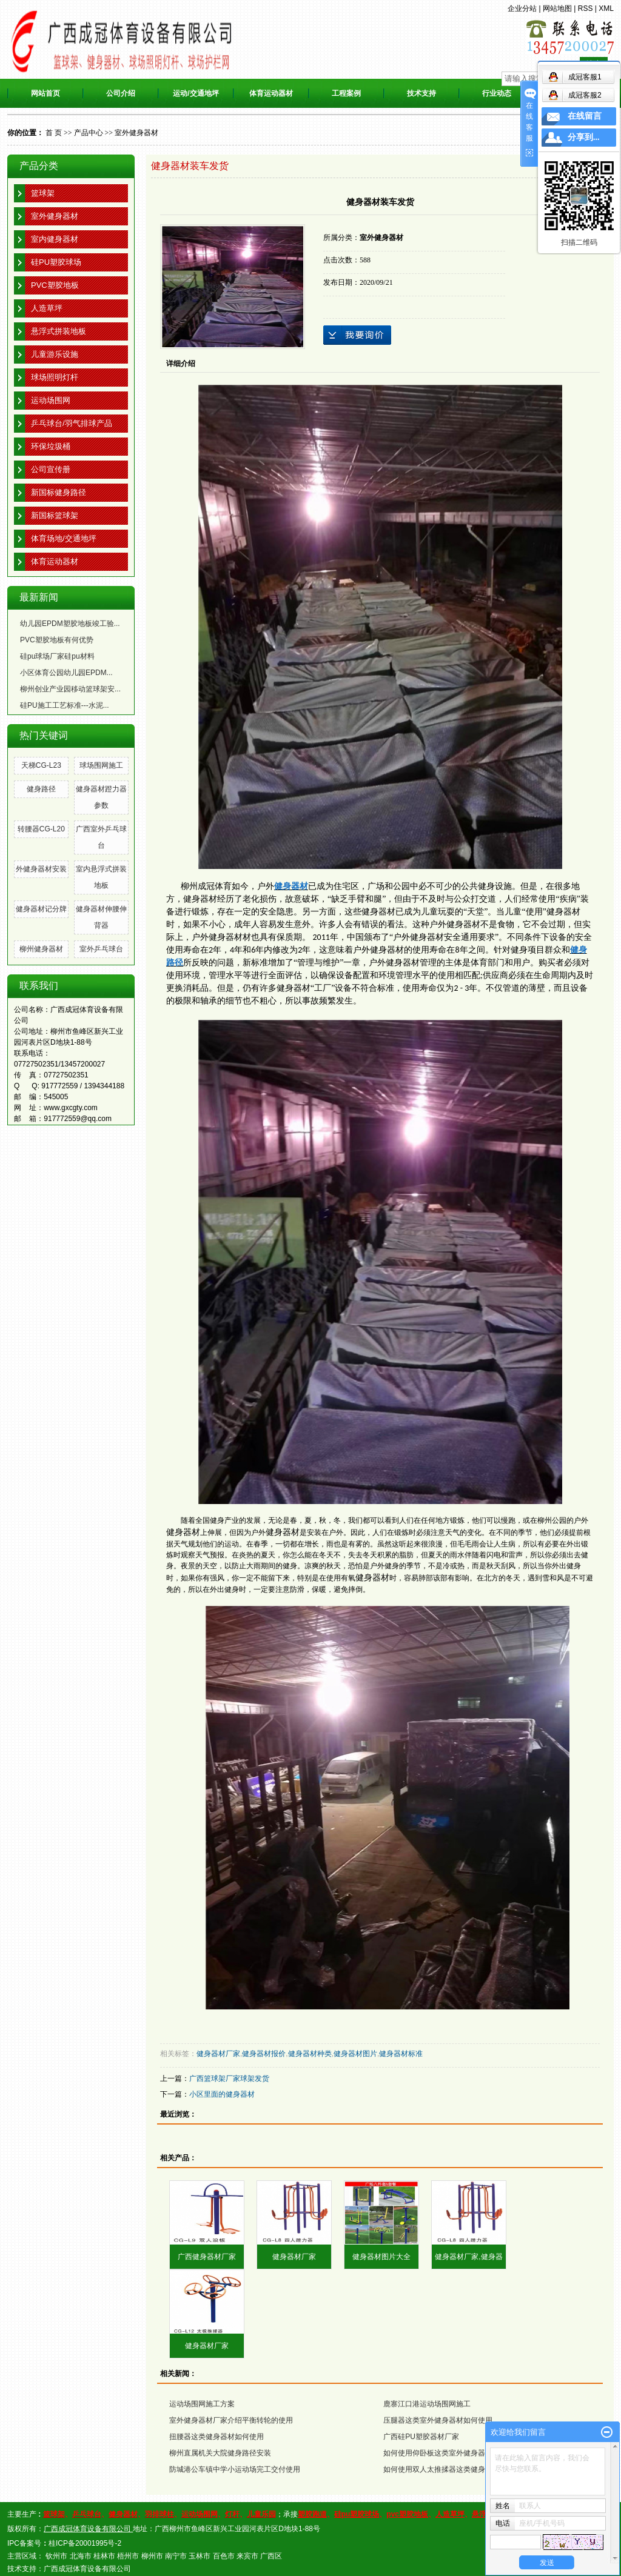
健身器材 (378, 911)
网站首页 (45, 93)
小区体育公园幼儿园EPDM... (66, 672)
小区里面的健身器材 (222, 2094)
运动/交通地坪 (195, 93)
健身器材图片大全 (381, 2256)
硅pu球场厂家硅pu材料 (57, 656)
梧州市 (128, 2556)
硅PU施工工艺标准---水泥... (64, 705)
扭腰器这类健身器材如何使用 (216, 2436)
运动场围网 (50, 400)
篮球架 (43, 193)
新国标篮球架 (54, 515)
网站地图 (557, 8)
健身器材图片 (355, 2053)
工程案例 (346, 93)
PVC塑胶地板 (55, 285)
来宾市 (247, 2556)
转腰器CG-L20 (41, 829)
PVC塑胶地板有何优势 (56, 640)
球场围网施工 (101, 765)
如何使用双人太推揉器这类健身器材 (441, 2469)
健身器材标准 (401, 2053)
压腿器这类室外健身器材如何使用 (437, 2420)
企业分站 (522, 8)
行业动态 (496, 93)
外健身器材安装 (41, 869)
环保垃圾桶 (50, 446)
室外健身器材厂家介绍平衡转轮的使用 (231, 2420)
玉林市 (199, 2556)
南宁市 (176, 2556)
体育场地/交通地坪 (63, 538)
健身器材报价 (264, 2053)
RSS (585, 8)
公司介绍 (120, 93)
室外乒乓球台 (101, 949)
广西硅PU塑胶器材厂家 (421, 2436)
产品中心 (88, 132)
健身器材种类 (310, 2053)
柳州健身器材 (41, 949)
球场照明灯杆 (54, 377)
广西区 (271, 2556)
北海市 (81, 2556)
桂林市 (104, 2556)
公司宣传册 (50, 469)
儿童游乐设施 (54, 354)
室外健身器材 (136, 132)
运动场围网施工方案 (202, 2404)
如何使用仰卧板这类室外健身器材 (437, 2453)
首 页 (53, 132)
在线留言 (585, 116)
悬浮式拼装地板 (58, 331)
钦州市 (56, 2556)
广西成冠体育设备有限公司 (87, 2568)
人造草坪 (46, 308)
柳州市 (152, 2556)
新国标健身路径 (58, 492)
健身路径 (41, 789)
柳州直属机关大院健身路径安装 (220, 2453)
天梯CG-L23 (41, 765)
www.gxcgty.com (70, 1107)
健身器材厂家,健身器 (468, 2256)
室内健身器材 (54, 239)
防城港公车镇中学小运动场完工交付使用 (234, 2469)
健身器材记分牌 (41, 909)
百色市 (224, 2556)
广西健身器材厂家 (207, 2256)
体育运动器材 (271, 93)
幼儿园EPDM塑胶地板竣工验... (70, 623)
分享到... (584, 137)
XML (606, 8)
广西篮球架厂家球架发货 (229, 2078)
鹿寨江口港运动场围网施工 (427, 2404)
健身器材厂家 (218, 2053)
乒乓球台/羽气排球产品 (71, 423)
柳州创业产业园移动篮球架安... (70, 689)
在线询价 (357, 335)
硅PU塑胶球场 (56, 262)
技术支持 (421, 93)
